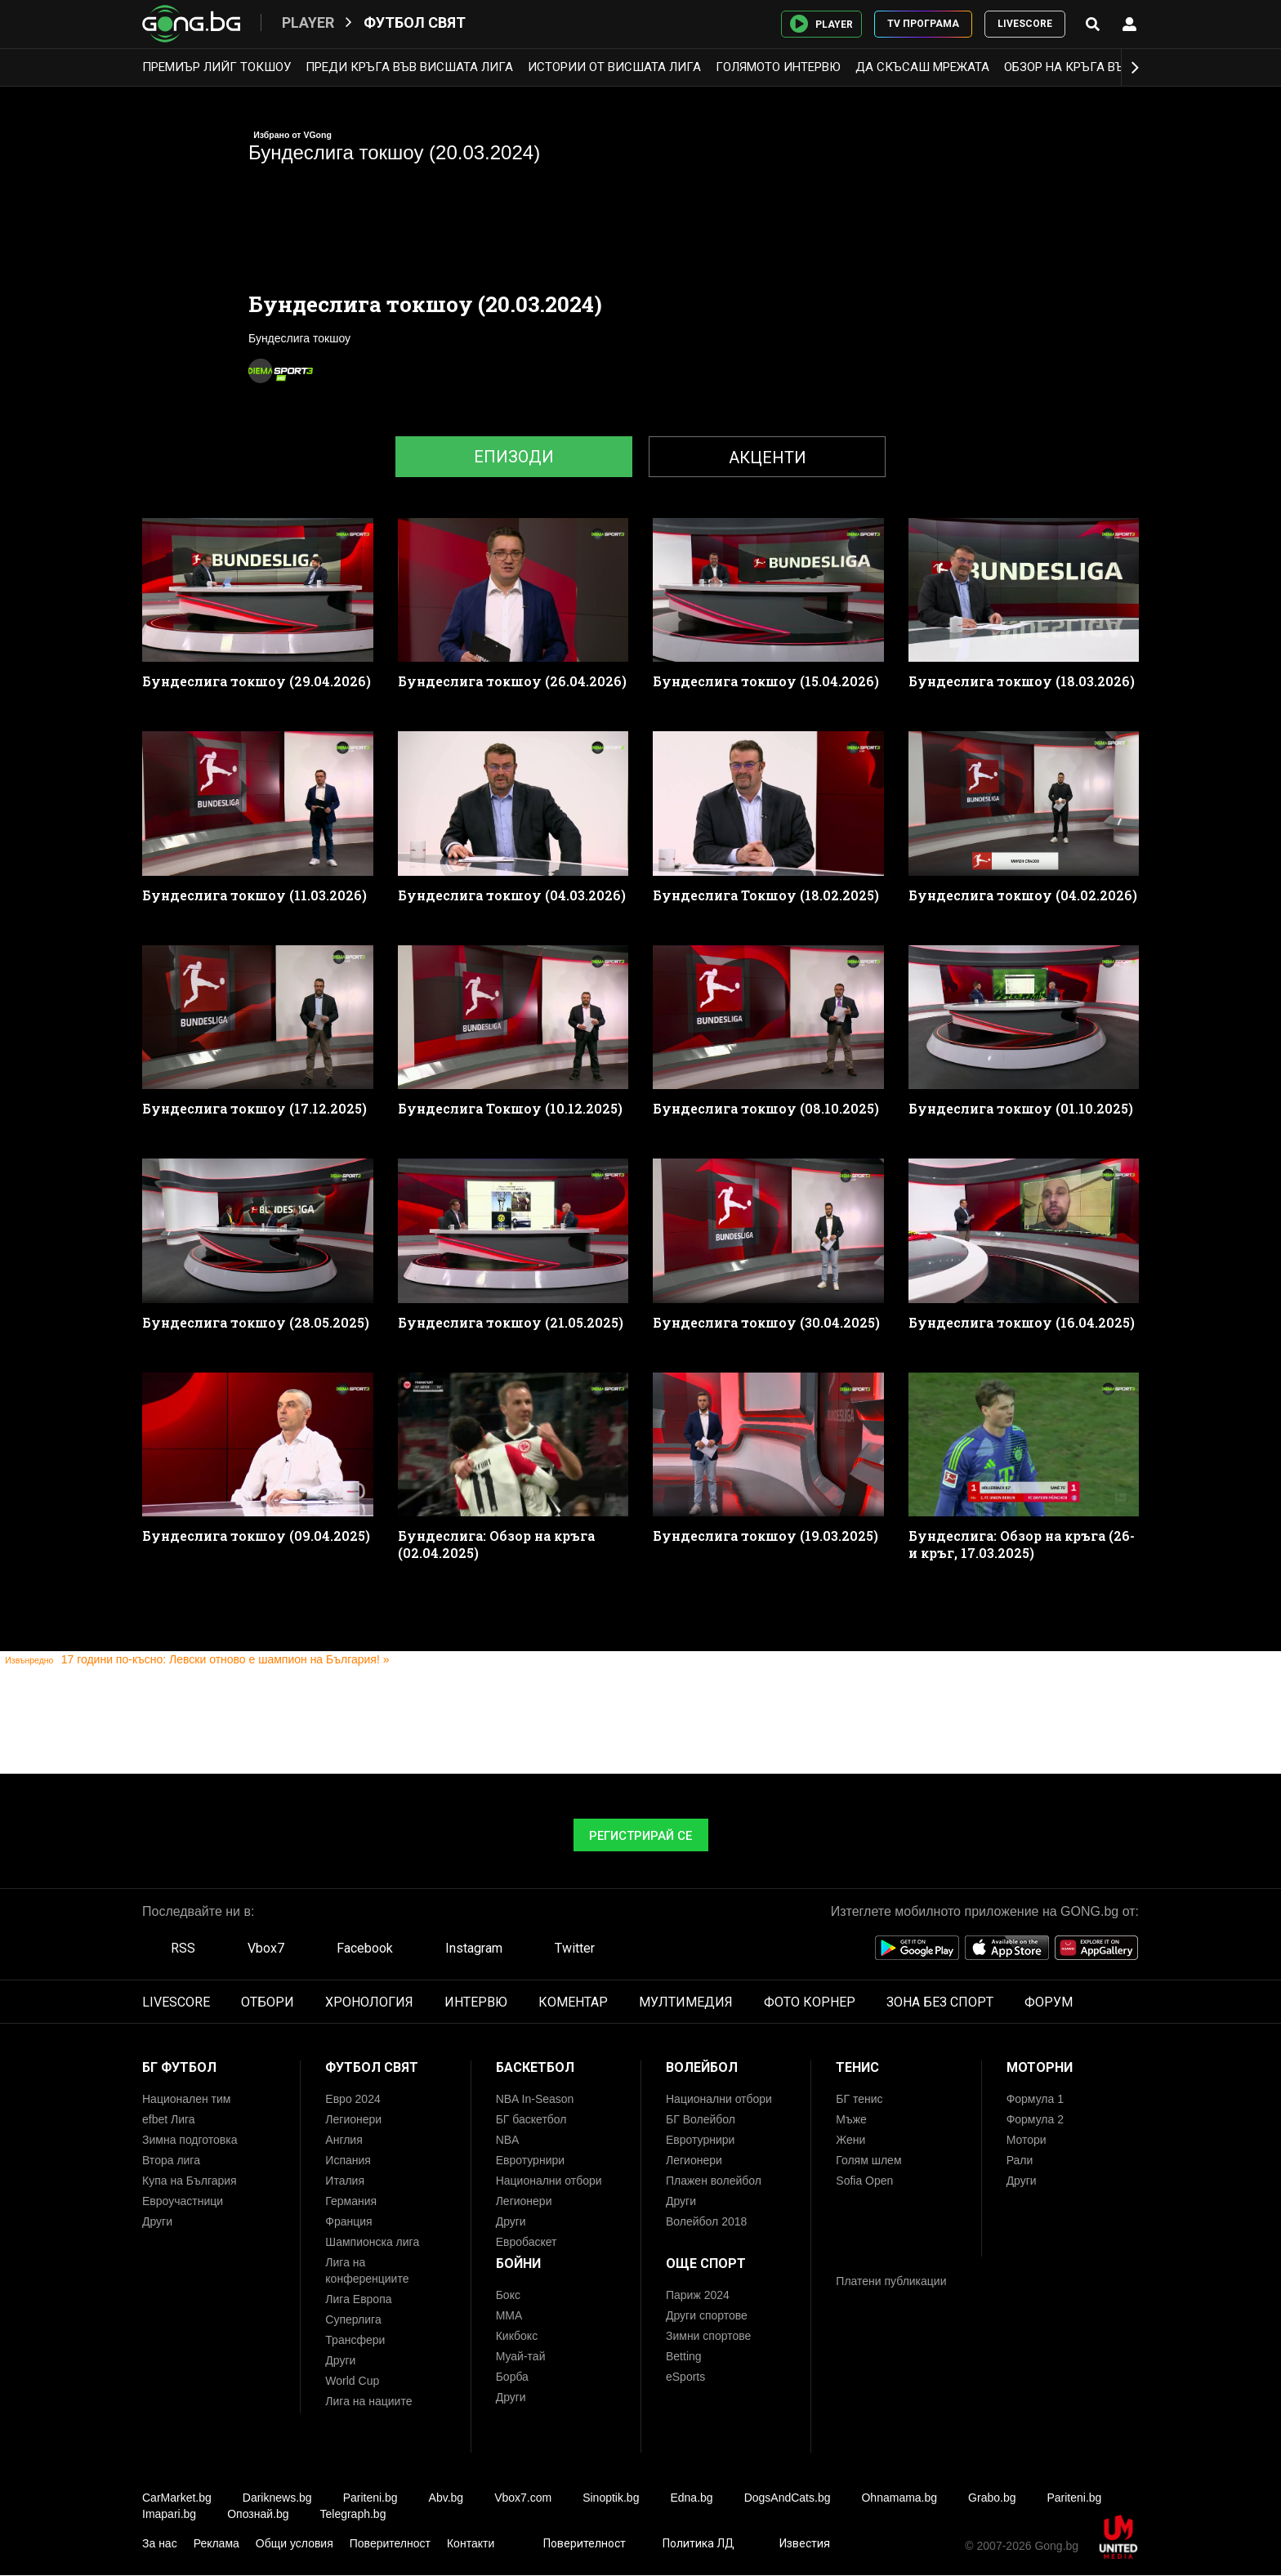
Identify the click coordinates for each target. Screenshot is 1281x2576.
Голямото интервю (778, 67)
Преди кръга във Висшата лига (409, 67)
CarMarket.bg (177, 2497)
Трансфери (355, 2339)
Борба (512, 2376)
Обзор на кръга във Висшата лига (1116, 67)
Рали (1019, 2160)
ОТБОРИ (267, 2002)
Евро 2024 (352, 2098)
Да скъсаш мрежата (922, 67)
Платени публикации (891, 2281)
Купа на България (189, 2180)
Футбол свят (415, 22)
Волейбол (702, 2067)
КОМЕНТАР (573, 2002)
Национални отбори (549, 2180)
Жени (850, 2139)
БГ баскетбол (531, 2119)
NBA (508, 2139)
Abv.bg (446, 2497)
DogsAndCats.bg (787, 2497)
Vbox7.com (522, 2497)
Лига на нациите (368, 2401)
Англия (343, 2139)
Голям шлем (868, 2160)
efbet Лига (168, 2119)
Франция (348, 2221)
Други (157, 2221)
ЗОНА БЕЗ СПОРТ (939, 2002)
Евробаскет (526, 2241)
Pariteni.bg (370, 2497)
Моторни (1039, 2067)
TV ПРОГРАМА (923, 23)
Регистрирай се (640, 1835)
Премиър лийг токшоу (216, 67)
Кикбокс (517, 2335)
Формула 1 (1035, 2098)
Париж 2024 (698, 2294)
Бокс (508, 2294)
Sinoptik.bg (610, 2497)
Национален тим (186, 2098)
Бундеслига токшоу (299, 338)
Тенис (857, 2067)
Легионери (353, 2119)
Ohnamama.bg (899, 2497)
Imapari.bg (169, 2513)
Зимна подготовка (190, 2139)
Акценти (767, 457)
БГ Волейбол (700, 2119)
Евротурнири (530, 2160)
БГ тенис (859, 2098)
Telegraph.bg (352, 2513)
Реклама (216, 2543)
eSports (685, 2376)
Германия (351, 2201)
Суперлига (353, 2319)
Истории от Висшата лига (614, 67)
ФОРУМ (1048, 2002)
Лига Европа (358, 2299)
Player (308, 22)
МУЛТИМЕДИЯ (686, 2002)
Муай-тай (521, 2356)
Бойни (518, 2263)
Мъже (851, 2119)
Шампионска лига (372, 2241)
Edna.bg (691, 2497)
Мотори (1026, 2139)
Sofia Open (864, 2180)
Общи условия (294, 2543)
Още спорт (706, 2263)
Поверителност (390, 2543)
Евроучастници (182, 2201)
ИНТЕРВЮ (475, 2002)
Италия (344, 2180)
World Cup (352, 2380)
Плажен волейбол (713, 2180)
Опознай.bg (257, 2513)
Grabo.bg (991, 2497)
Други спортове (707, 2315)
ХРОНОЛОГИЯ (369, 2002)
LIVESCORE (1025, 23)
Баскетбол (535, 2067)
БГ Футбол (179, 2067)
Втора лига (171, 2160)
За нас (159, 2543)
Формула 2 (1035, 2119)
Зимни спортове (708, 2335)
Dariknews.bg (277, 2497)
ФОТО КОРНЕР (809, 2002)
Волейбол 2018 (706, 2221)
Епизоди (514, 457)
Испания (348, 2160)
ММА (509, 2315)
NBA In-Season (535, 2098)
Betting (684, 2356)
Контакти (470, 2543)
